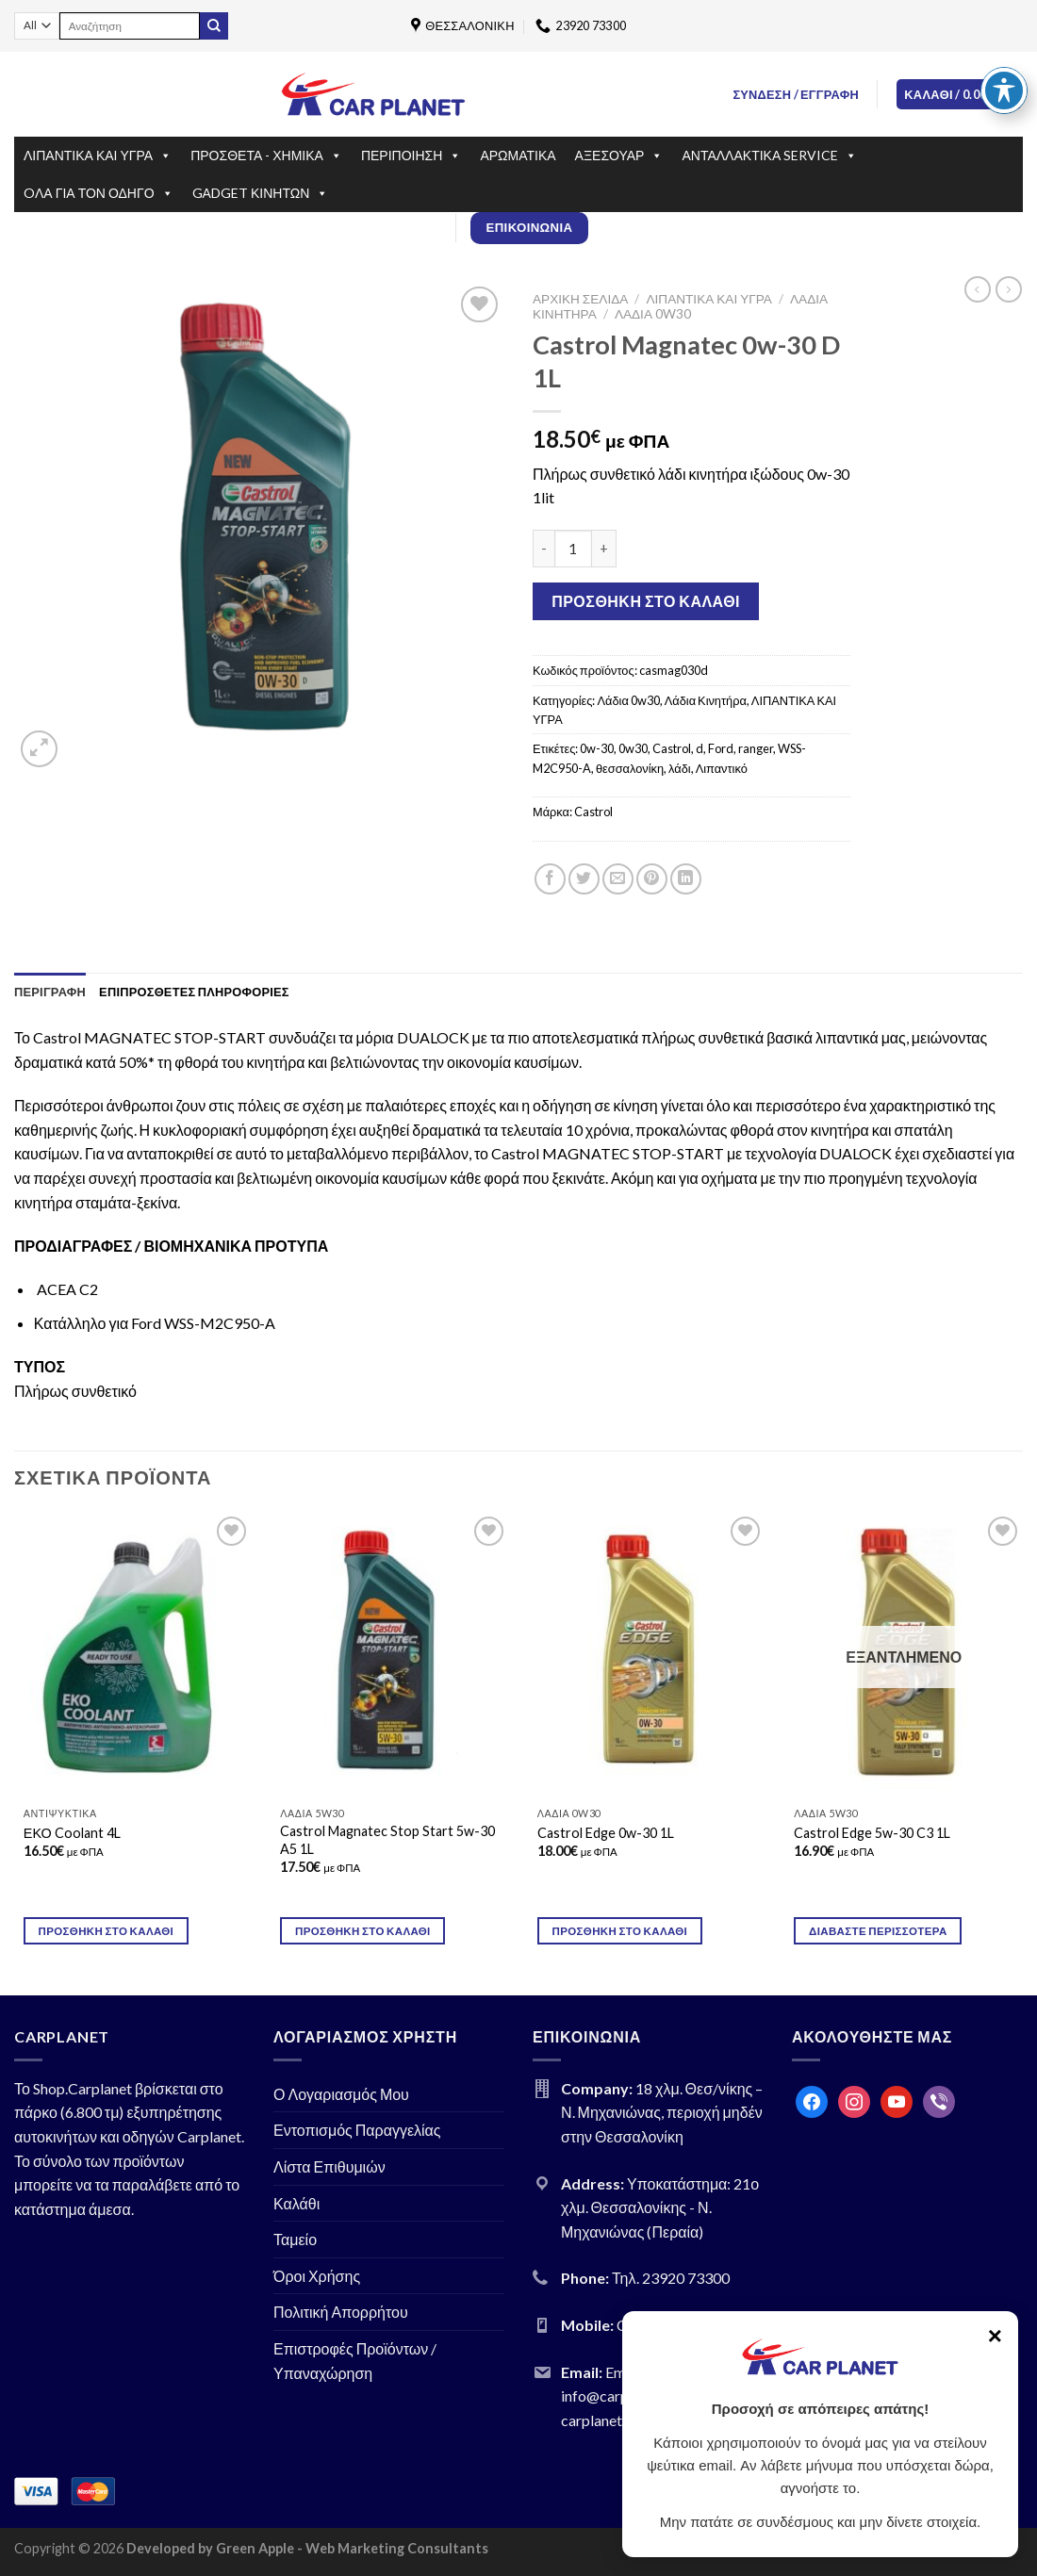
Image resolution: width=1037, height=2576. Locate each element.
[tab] (50, 991)
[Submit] (214, 26)
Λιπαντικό (722, 768)
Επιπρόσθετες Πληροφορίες (194, 991)
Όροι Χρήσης (316, 2276)
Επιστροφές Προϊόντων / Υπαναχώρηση (354, 2360)
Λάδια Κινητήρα (706, 700)
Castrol (671, 748)
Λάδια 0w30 (653, 313)
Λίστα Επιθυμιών (329, 2166)
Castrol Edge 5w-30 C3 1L (872, 1833)
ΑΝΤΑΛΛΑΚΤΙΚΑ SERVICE (769, 155)
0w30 (633, 748)
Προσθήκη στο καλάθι (645, 601)
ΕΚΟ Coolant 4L (72, 1833)
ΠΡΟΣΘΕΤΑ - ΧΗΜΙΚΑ (266, 155)
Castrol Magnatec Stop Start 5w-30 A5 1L (387, 1840)
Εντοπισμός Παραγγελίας (357, 2130)
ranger (755, 748)
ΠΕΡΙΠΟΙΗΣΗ (411, 155)
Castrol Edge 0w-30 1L (605, 1833)
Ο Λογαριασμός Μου (341, 2094)
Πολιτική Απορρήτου (340, 2312)
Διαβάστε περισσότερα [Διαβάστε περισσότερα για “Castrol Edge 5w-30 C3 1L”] (877, 1931)
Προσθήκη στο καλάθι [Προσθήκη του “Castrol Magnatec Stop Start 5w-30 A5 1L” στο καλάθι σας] (363, 1931)
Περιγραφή (50, 991)
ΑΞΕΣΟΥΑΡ (619, 155)
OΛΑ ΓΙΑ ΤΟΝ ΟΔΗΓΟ (98, 193)
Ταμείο (295, 2239)
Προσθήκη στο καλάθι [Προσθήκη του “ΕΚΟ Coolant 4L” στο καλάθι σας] (106, 1931)
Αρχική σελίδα (580, 298)
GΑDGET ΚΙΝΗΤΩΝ (260, 193)
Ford (720, 748)
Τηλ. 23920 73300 (671, 2278)
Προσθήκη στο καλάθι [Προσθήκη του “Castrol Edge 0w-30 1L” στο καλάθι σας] (620, 1931)
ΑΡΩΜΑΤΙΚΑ (517, 155)
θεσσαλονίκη (630, 768)
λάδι (679, 768)
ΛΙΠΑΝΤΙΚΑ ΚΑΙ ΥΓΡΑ (98, 155)
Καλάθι (296, 2203)
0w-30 (597, 748)
